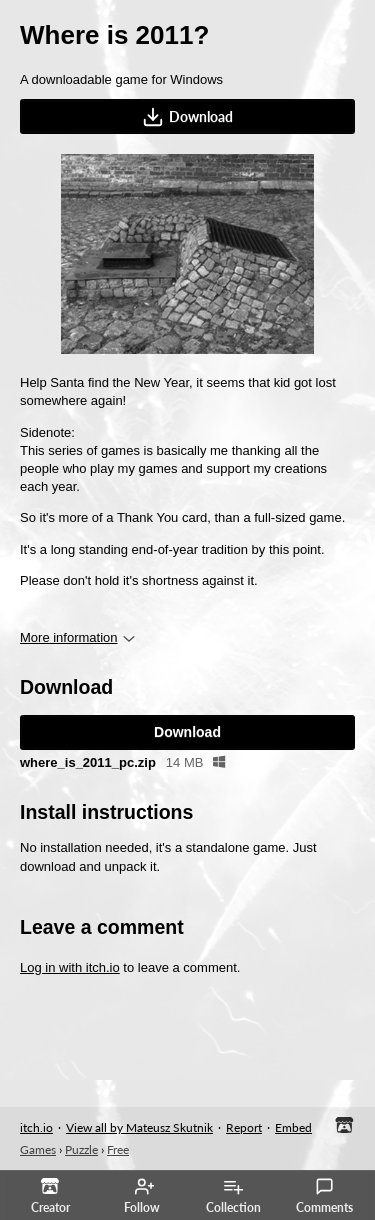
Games (38, 1149)
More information (77, 637)
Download (187, 117)
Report (244, 1127)
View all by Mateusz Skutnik (139, 1127)
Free (118, 1149)
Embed (293, 1127)
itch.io (36, 1127)
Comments (324, 1196)
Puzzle (81, 1149)
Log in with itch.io (70, 967)
